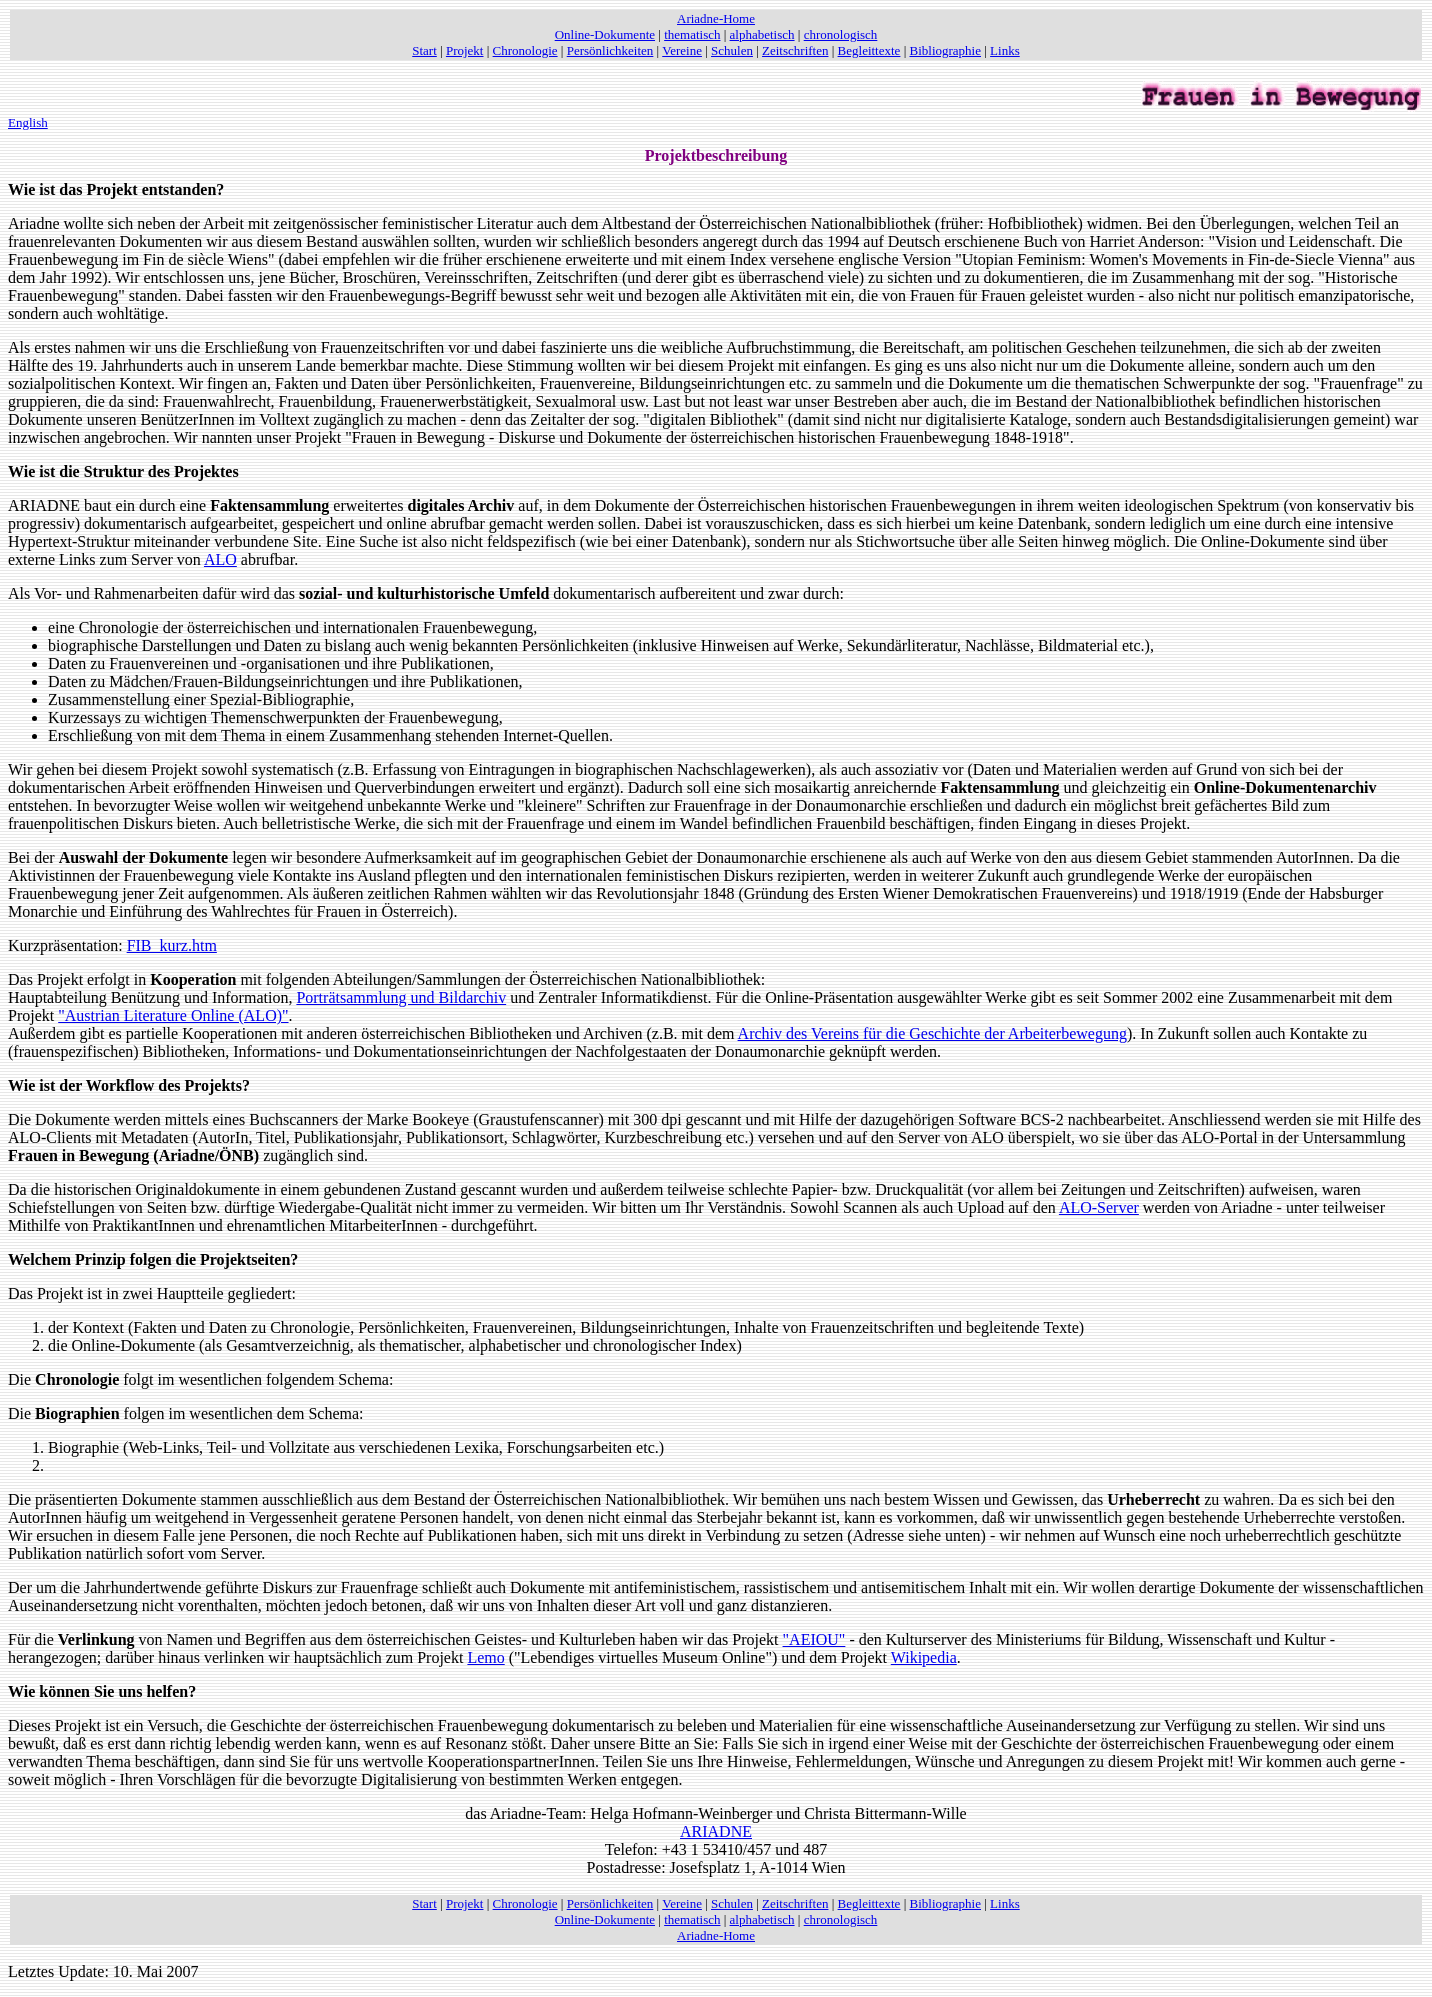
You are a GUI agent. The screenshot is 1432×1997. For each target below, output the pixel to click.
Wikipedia (924, 1657)
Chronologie (525, 50)
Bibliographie (946, 50)
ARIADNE (716, 1831)
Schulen (732, 50)
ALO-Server (1099, 1207)
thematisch (692, 34)
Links (1005, 50)
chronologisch (841, 34)
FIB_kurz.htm (172, 945)
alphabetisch (762, 34)
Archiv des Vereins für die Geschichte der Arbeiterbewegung (932, 1033)
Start (424, 50)
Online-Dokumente (605, 34)
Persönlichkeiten (610, 50)
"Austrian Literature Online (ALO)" (173, 1015)
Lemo (485, 1657)
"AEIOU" (814, 1639)
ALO (220, 559)
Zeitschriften (795, 50)
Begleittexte (869, 50)
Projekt (465, 50)
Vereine (682, 50)
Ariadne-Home (716, 18)
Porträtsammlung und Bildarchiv (401, 997)
